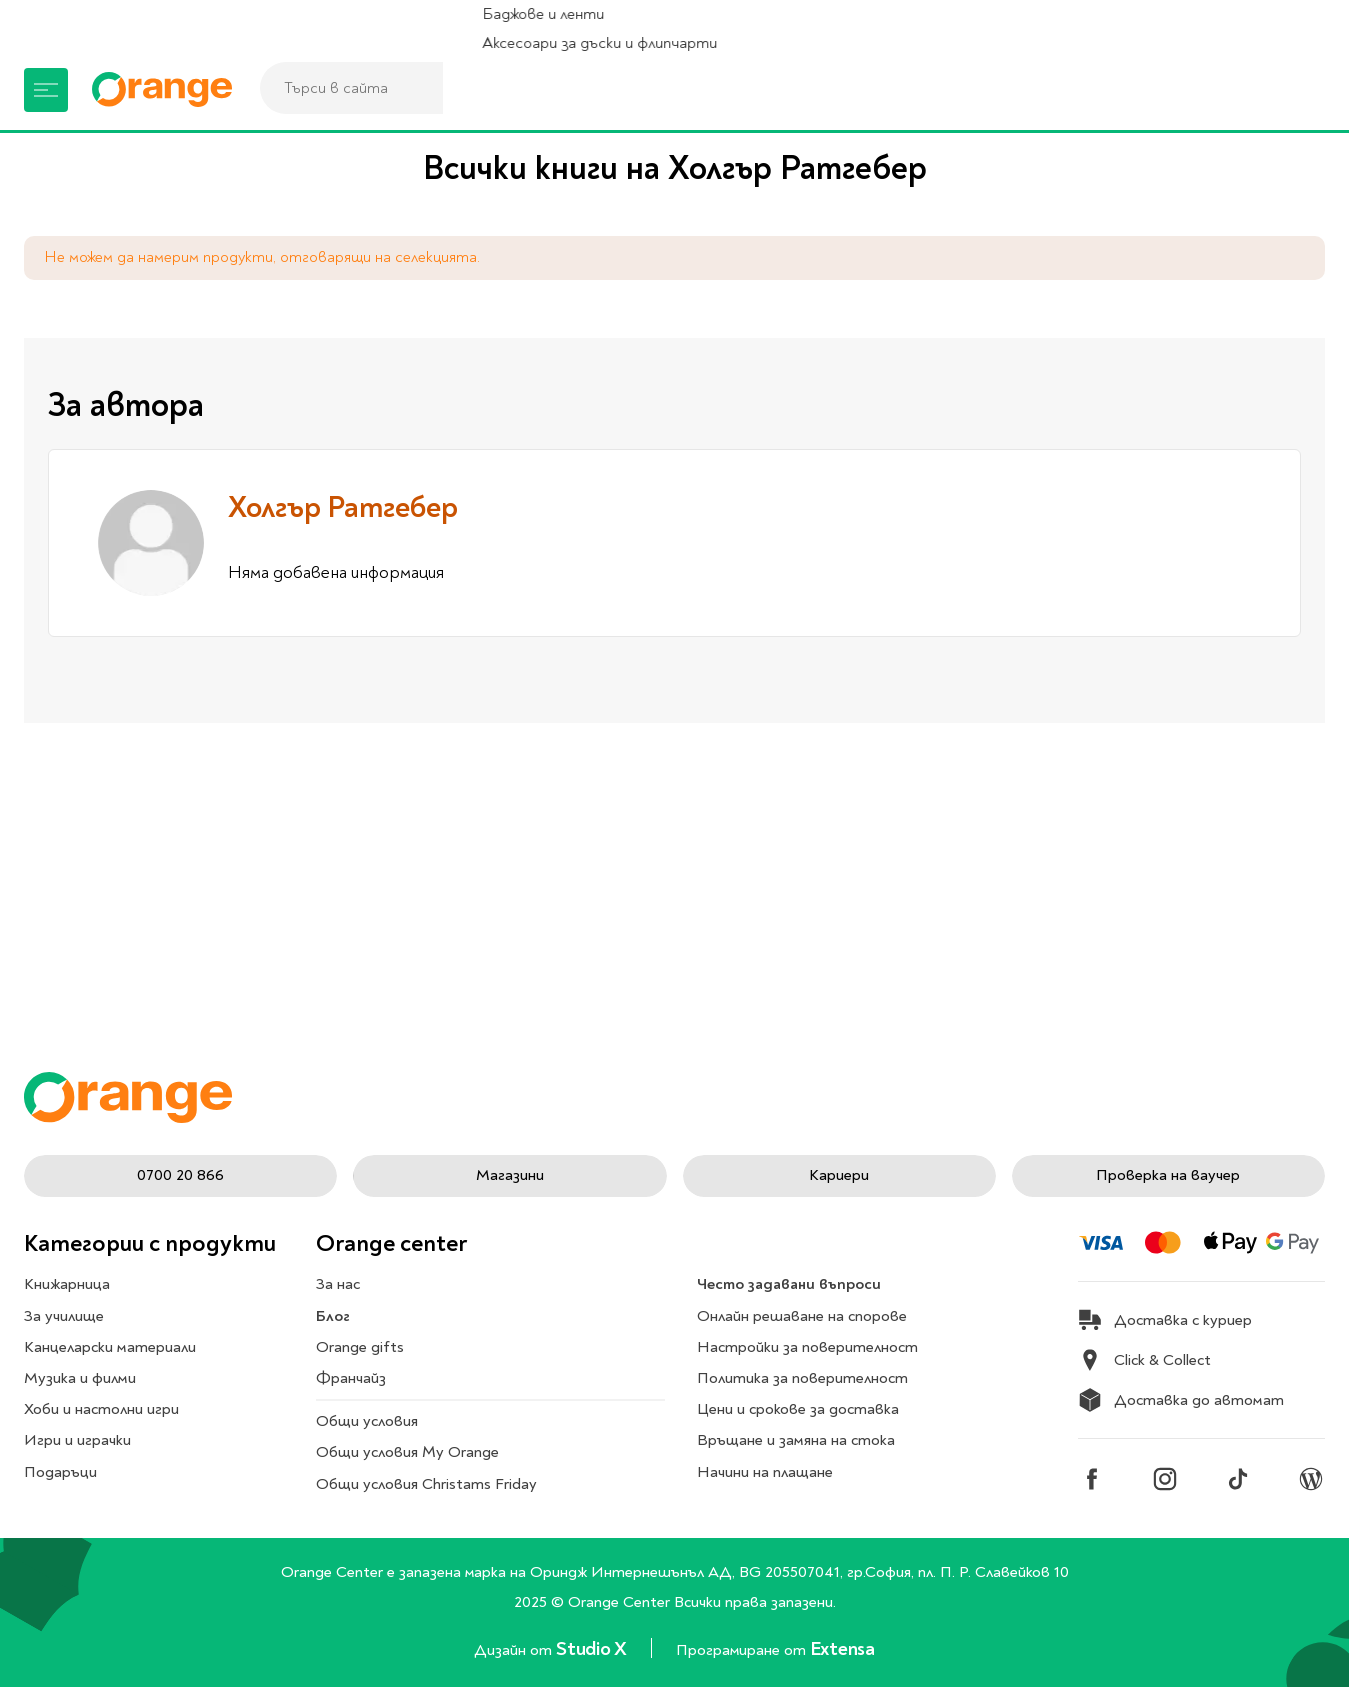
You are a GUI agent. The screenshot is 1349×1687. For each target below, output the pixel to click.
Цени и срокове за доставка (798, 1410)
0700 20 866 (180, 1175)
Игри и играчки (77, 1441)
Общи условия (367, 1422)
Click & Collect (1144, 1361)
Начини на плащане (765, 1472)
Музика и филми (80, 1378)
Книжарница (67, 1285)
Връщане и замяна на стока (796, 1441)
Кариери (839, 1175)
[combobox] (585, 88)
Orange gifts (360, 1347)
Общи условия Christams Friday (426, 1484)
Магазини (510, 1175)
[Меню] (46, 90)
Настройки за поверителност (807, 1347)
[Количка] (1299, 90)
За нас (338, 1285)
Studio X (593, 1648)
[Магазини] (1146, 90)
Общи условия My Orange (407, 1453)
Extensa (842, 1648)
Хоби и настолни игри (101, 1410)
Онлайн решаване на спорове (802, 1316)
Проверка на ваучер (1168, 1175)
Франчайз (351, 1378)
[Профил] (1238, 90)
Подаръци (60, 1472)
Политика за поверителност (802, 1378)
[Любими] (1192, 90)
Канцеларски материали (110, 1347)
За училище (64, 1316)
